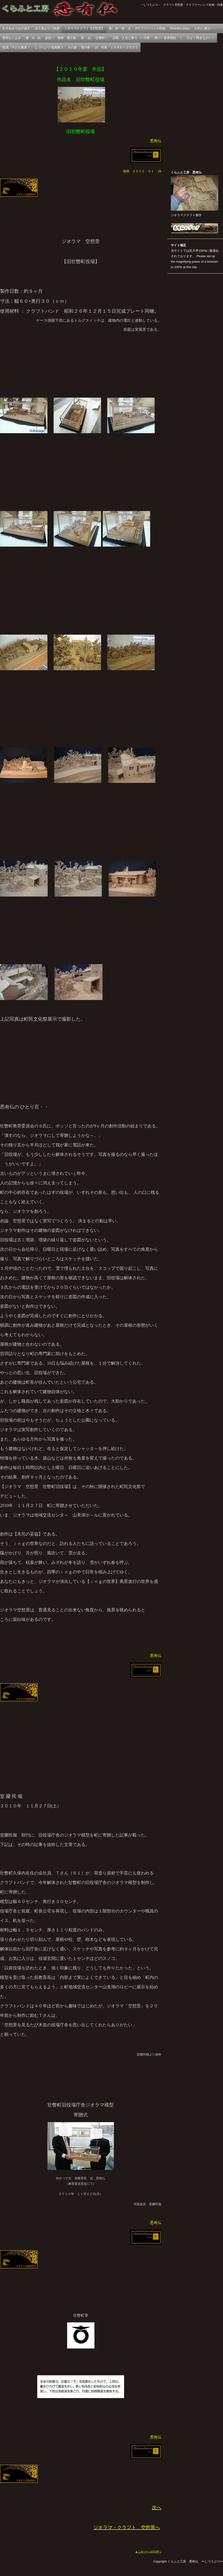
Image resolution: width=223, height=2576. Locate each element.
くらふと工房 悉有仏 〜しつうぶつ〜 (59, 12)
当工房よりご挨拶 (47, 28)
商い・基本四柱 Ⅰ (168, 38)
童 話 (86, 38)
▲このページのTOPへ (148, 2551)
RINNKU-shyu (180, 28)
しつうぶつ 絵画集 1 (49, 47)
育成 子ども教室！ (16, 47)
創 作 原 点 (120, 28)
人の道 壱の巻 (79, 47)
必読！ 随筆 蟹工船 (60, 38)
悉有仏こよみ (11, 38)
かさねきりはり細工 (16, 28)
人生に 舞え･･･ (204, 28)
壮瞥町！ (102, 38)
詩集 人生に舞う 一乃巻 (131, 38)
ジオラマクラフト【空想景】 (84, 28)
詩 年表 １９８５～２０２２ (116, 47)
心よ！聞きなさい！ (201, 38)
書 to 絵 (33, 38)
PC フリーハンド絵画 (150, 28)
